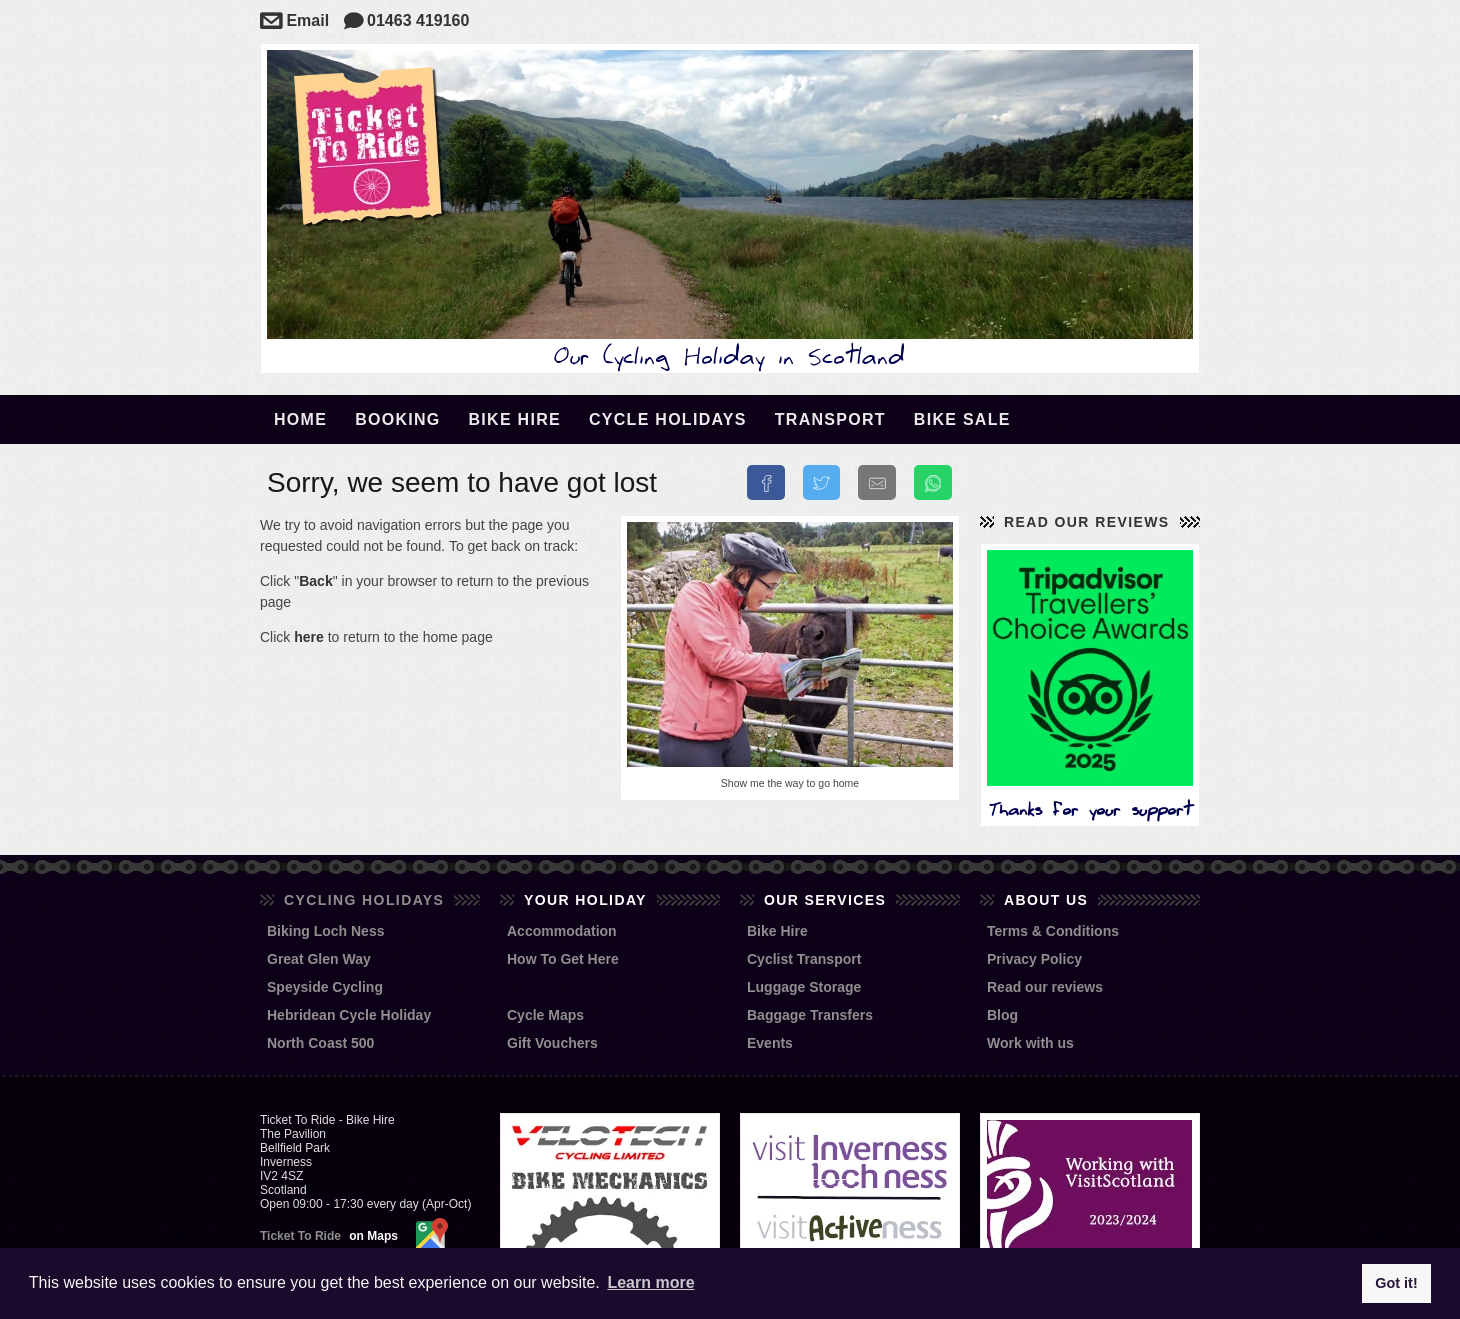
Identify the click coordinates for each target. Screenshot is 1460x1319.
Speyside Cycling (325, 987)
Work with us (1030, 1043)
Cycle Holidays (668, 419)
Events (770, 1043)
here (309, 637)
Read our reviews (1087, 522)
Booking (397, 419)
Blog (1002, 1015)
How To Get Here (563, 959)
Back (315, 581)
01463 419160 (407, 20)
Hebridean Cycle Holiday (349, 1015)
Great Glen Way (319, 959)
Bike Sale (962, 419)
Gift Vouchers (552, 1043)
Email (294, 20)
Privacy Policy (1034, 959)
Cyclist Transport (804, 959)
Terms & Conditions (1053, 931)
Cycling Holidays (364, 900)
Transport (830, 419)
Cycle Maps (545, 1015)
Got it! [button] (1396, 1283)
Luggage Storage (804, 987)
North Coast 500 (320, 1043)
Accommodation (562, 931)
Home (300, 419)
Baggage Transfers (810, 1015)
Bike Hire (515, 419)
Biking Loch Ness (325, 931)
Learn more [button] (650, 1282)
